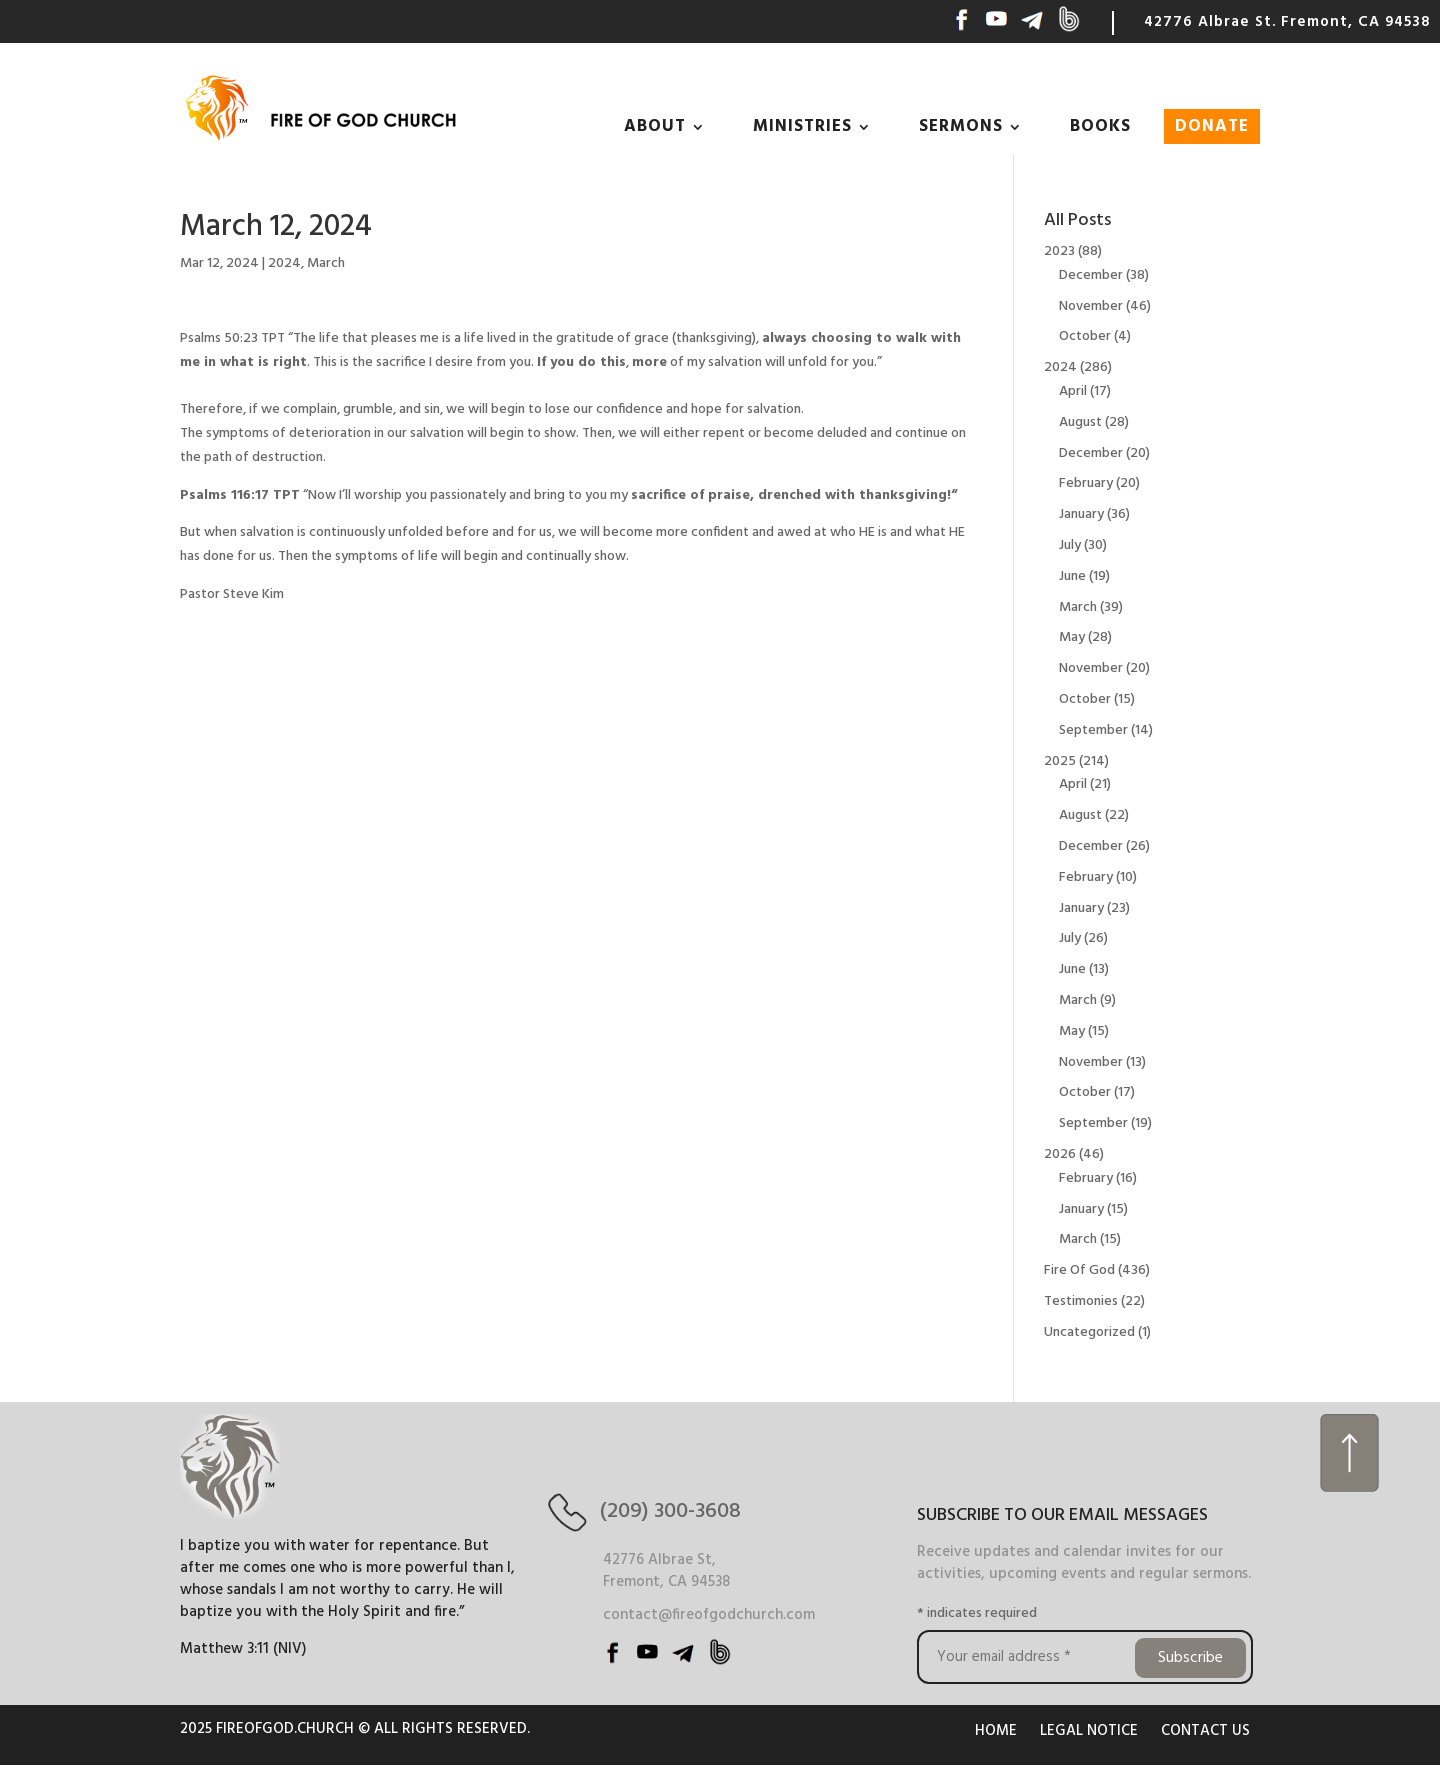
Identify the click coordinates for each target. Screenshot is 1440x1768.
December (1091, 275)
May (1072, 637)
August (1080, 422)
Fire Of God (1079, 1270)
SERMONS (961, 126)
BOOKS (1100, 126)
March (326, 263)
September (1093, 730)
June (1072, 576)
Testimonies (1081, 1301)
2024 (284, 263)
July (1070, 545)
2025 (1060, 761)
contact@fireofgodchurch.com (709, 1615)
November (1091, 306)
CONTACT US (1205, 1731)
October (1085, 336)
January (1081, 514)
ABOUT (655, 126)
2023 (1059, 251)
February (1086, 483)
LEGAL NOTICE (1089, 1731)
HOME (996, 1731)
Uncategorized (1089, 1332)
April (1073, 391)
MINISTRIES (802, 126)
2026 (1060, 1154)
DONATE (1212, 126)
